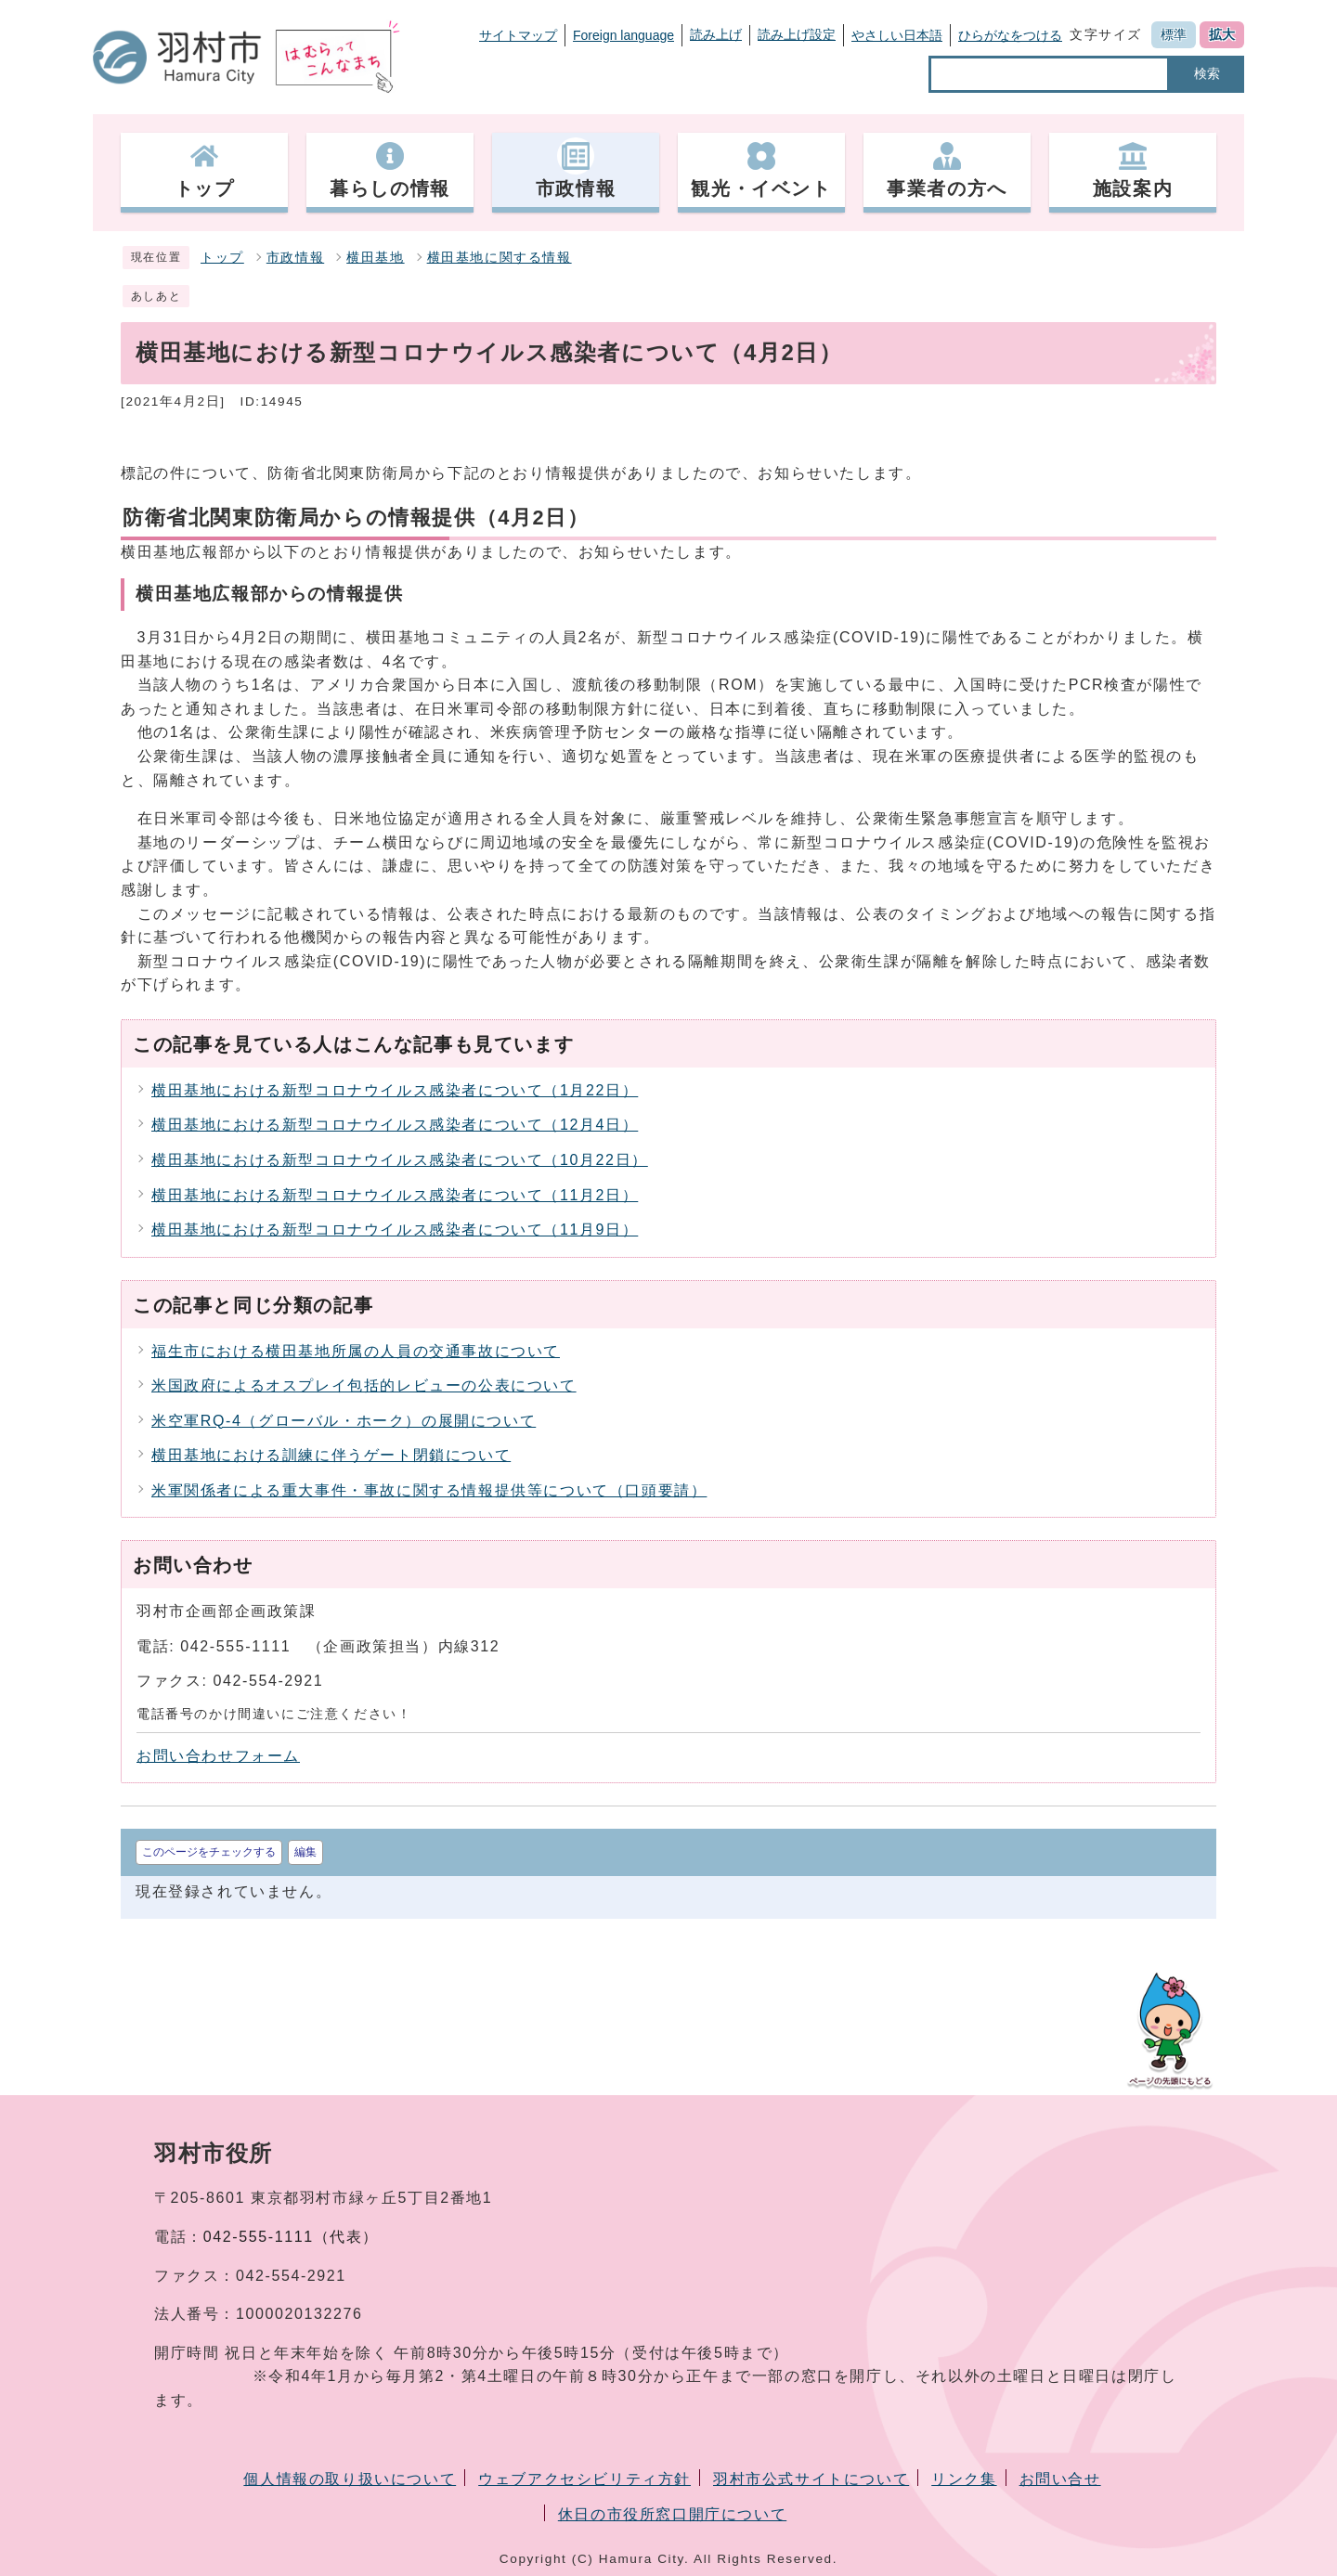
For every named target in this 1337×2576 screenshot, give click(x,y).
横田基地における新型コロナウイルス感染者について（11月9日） (394, 1229)
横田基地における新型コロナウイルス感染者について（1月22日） (394, 1090)
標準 (1174, 34)
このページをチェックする (209, 1851)
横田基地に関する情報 (499, 258)
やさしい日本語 (896, 35)
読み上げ (716, 34)
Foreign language (623, 35)
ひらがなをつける (1010, 35)
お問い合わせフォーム (218, 1756)
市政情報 (295, 258)
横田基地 (375, 258)
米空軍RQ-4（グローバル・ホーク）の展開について (343, 1421)
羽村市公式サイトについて (811, 2479)
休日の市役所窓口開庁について (672, 2514)
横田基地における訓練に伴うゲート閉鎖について (331, 1455)
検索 (1207, 73)
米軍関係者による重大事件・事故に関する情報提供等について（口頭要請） (429, 1490)
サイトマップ (518, 35)
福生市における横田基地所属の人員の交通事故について (355, 1351)
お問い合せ (1060, 2479)
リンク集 (963, 2479)
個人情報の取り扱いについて (349, 2479)
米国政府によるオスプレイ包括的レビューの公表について (364, 1385)
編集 (305, 1851)
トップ (222, 258)
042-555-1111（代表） (291, 2237)
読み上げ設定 (797, 34)
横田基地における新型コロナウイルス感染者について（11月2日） (394, 1195)
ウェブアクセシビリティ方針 (584, 2479)
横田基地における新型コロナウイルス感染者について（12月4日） (394, 1125)
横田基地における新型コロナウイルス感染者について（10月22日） (399, 1160)
